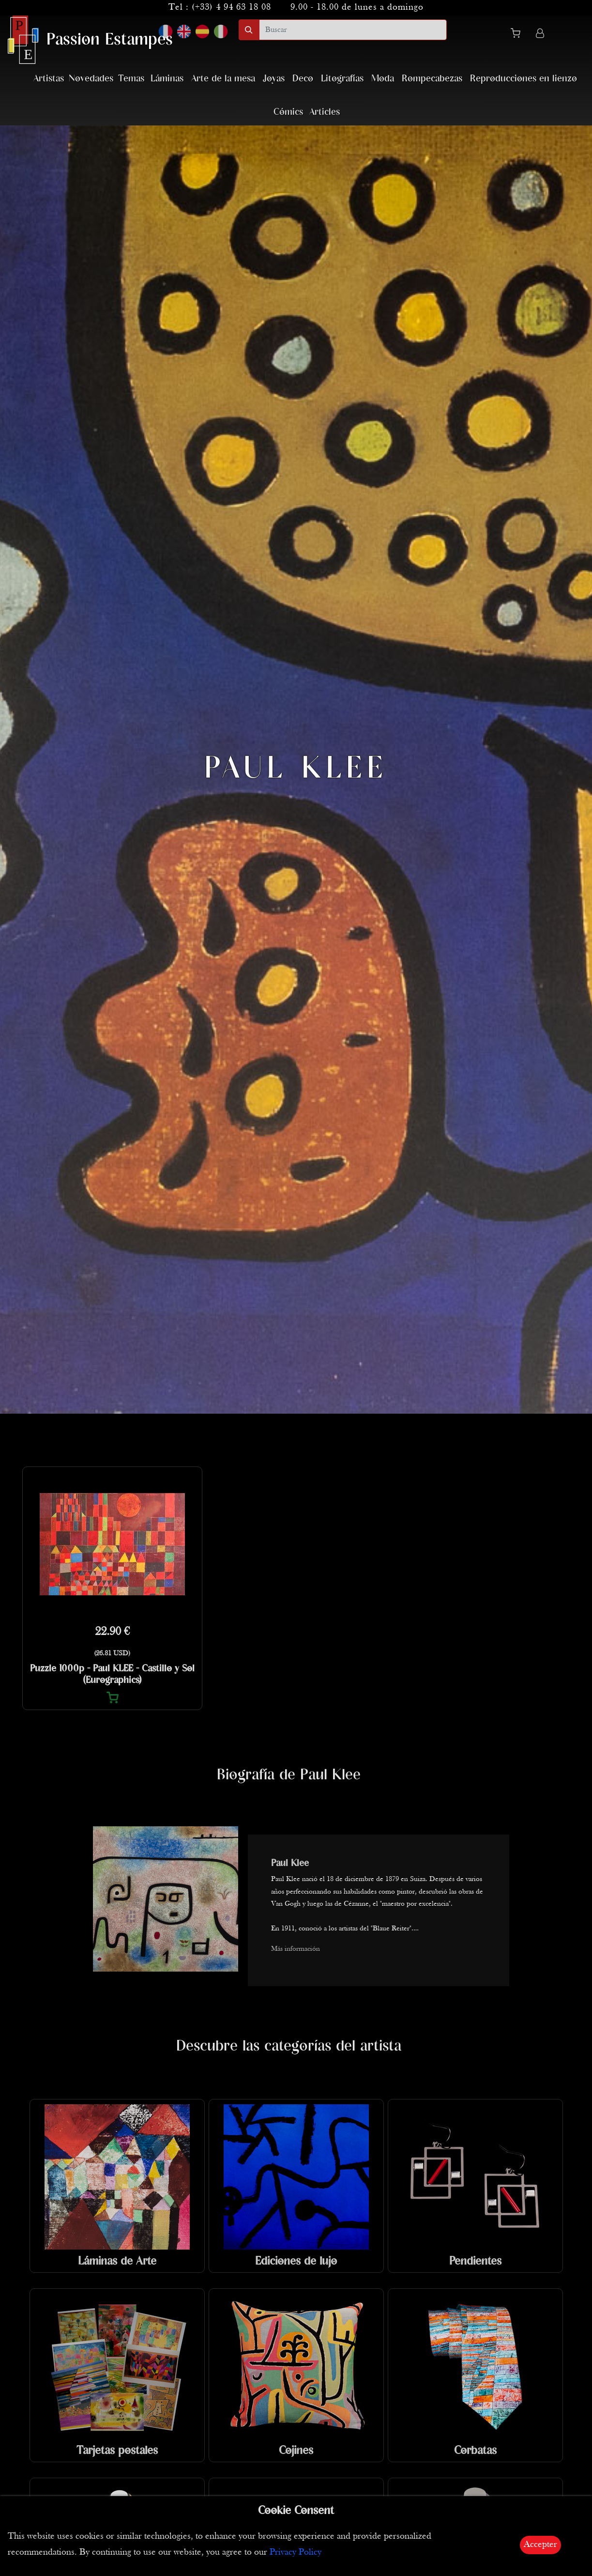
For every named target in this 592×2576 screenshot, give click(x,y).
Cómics (288, 112)
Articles (324, 112)
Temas (131, 79)
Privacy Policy (295, 2552)
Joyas (274, 79)
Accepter (540, 2544)
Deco (302, 79)
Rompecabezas (432, 79)
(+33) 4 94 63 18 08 (231, 7)
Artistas (48, 79)
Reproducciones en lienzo (523, 79)
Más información (295, 1949)
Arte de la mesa (223, 79)
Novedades (91, 79)
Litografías (342, 79)
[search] (353, 29)
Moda (382, 79)
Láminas (167, 79)
